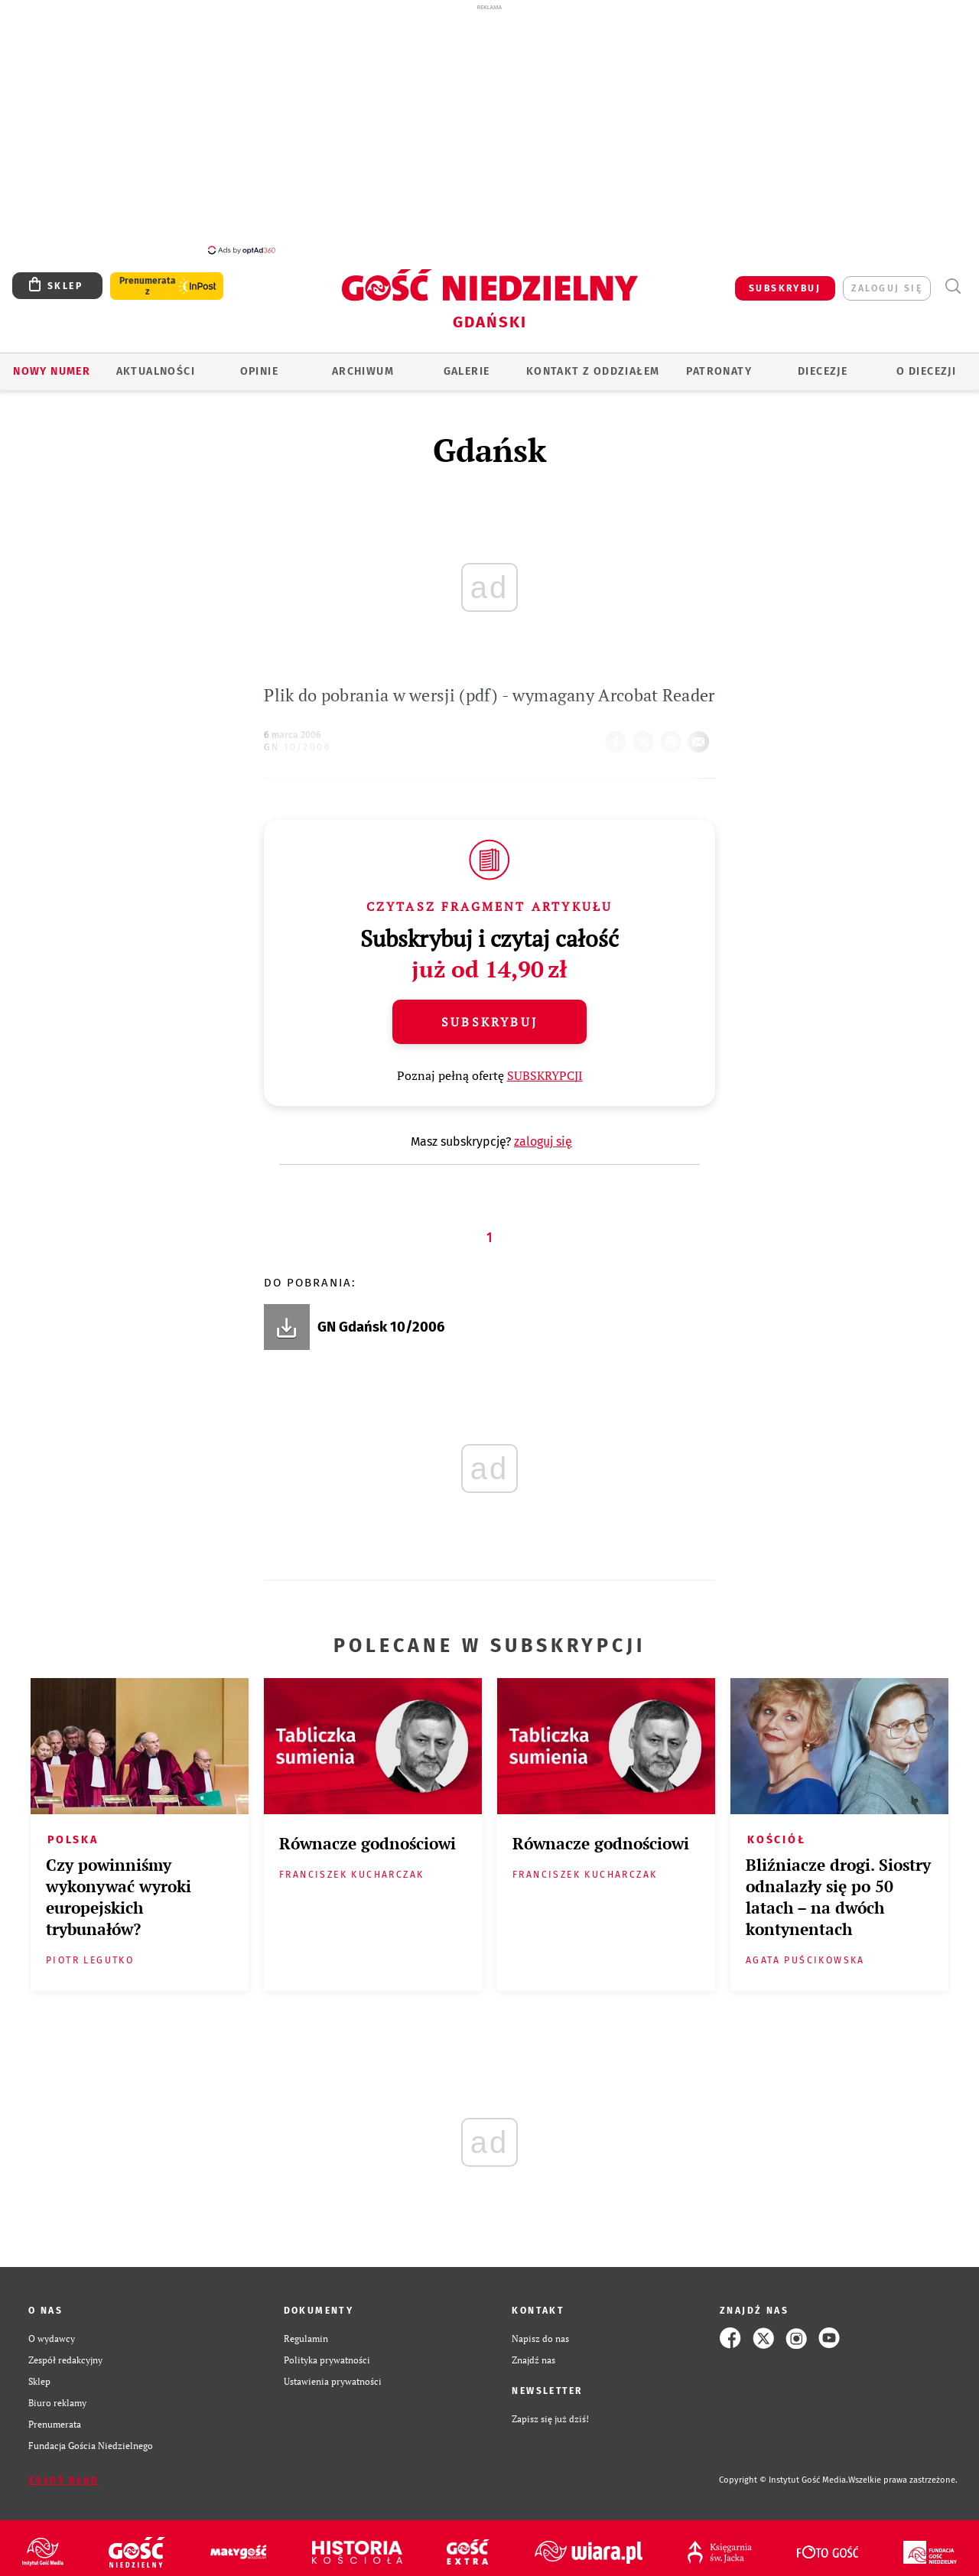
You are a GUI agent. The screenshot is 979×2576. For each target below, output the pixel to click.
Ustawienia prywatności (333, 2381)
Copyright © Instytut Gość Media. (783, 2480)
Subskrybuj (489, 1021)
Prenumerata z (147, 286)
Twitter (646, 737)
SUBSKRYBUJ (785, 288)
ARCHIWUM (363, 371)
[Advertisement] (489, 128)
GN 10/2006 (297, 747)
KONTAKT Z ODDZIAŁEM (593, 371)
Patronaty (719, 371)
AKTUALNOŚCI (155, 371)
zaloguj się (886, 288)
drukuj (674, 737)
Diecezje (822, 371)
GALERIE (467, 371)
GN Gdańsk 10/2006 (380, 1327)
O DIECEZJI (926, 371)
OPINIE (259, 371)
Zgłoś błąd (63, 2480)
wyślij (701, 737)
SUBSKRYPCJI (545, 1075)
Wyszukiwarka (952, 286)
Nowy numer (51, 371)
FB (619, 737)
